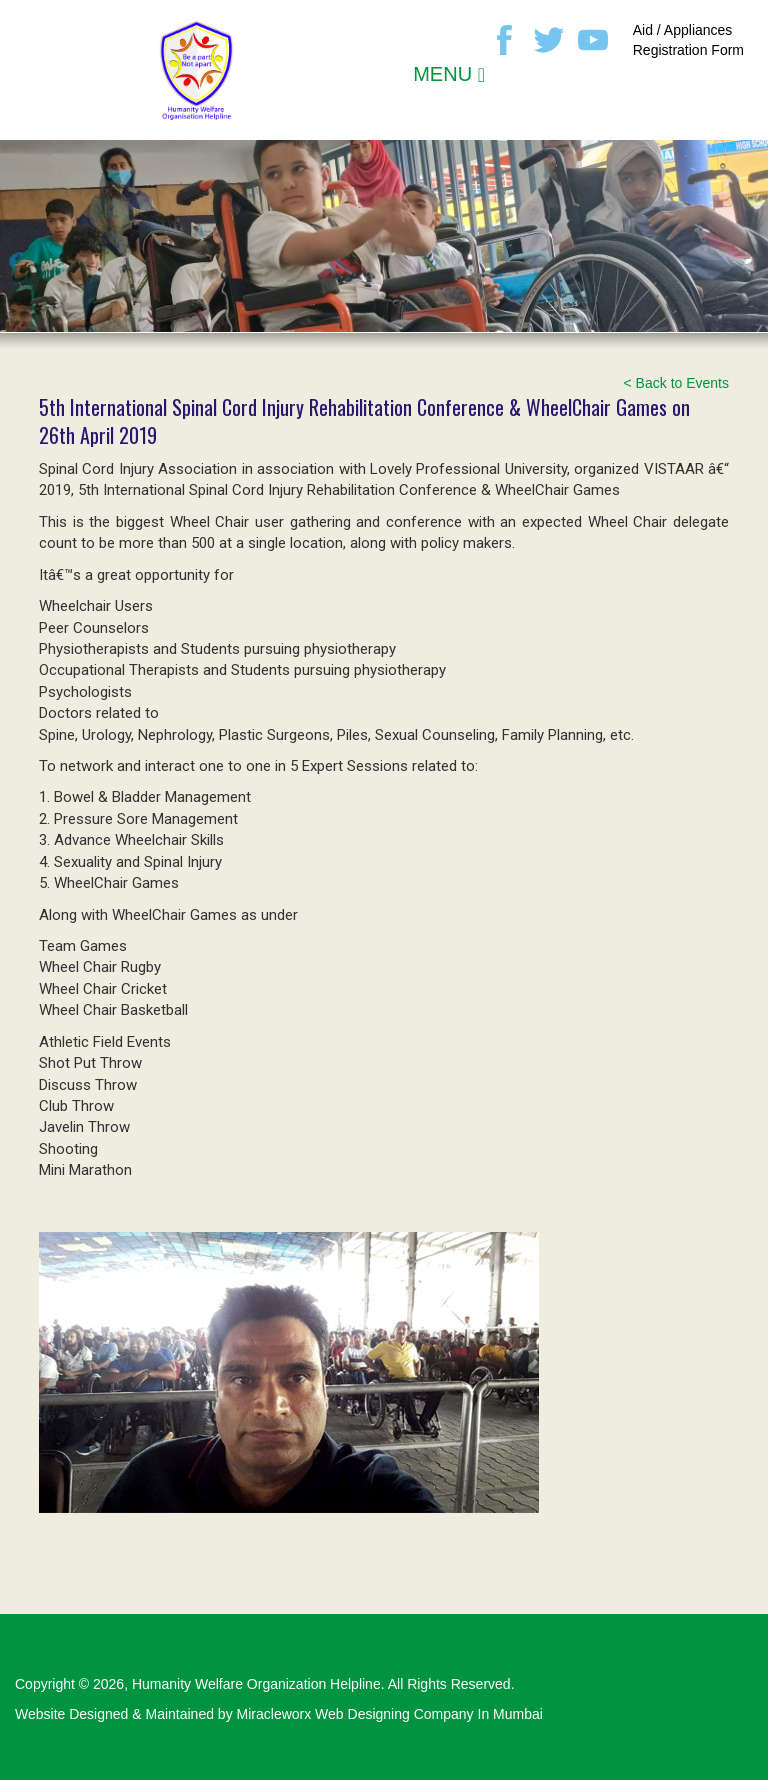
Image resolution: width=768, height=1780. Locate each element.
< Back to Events (676, 383)
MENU (449, 74)
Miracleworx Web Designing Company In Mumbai (390, 1714)
